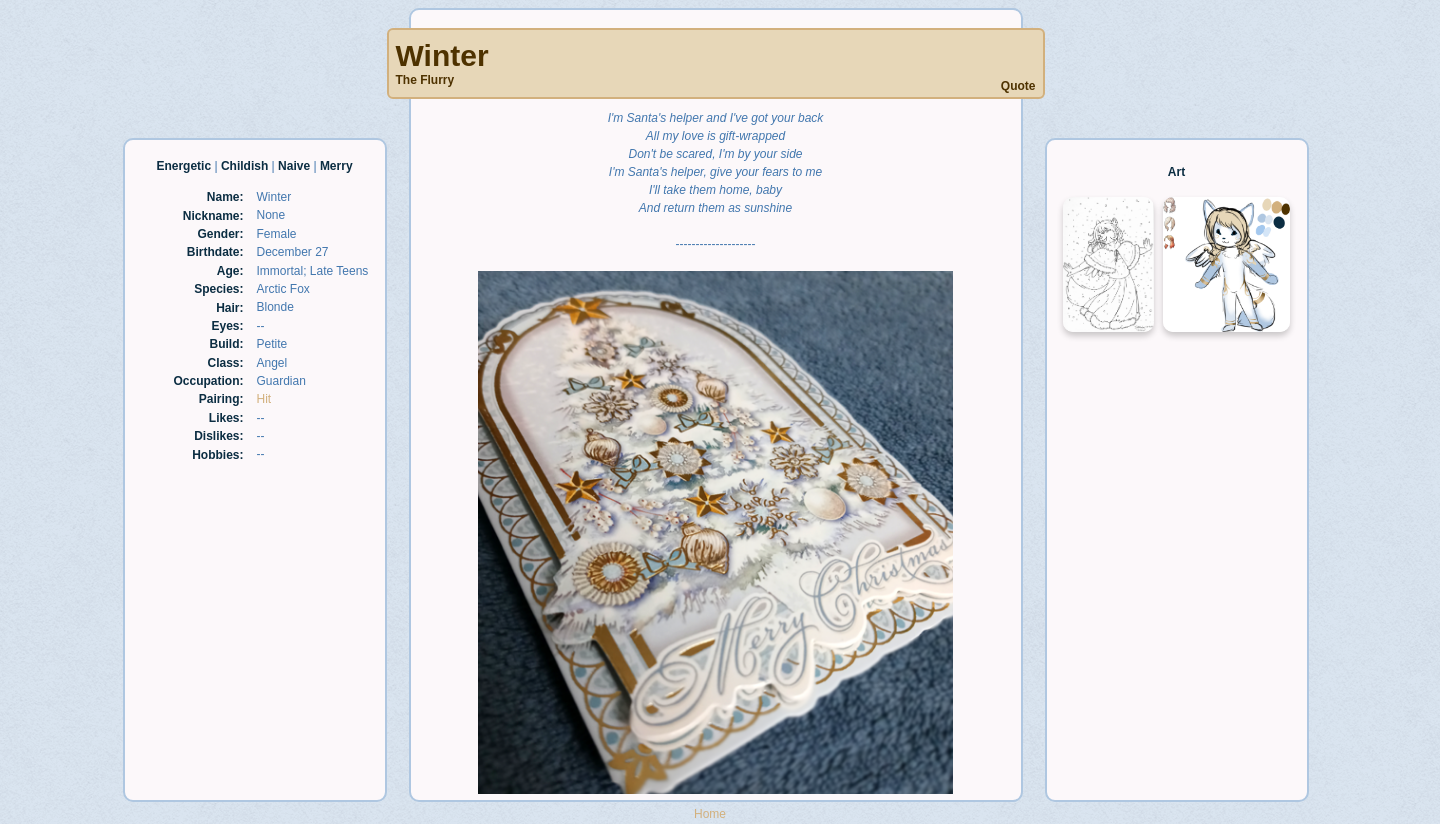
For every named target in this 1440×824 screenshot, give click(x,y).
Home (710, 814)
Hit (264, 399)
